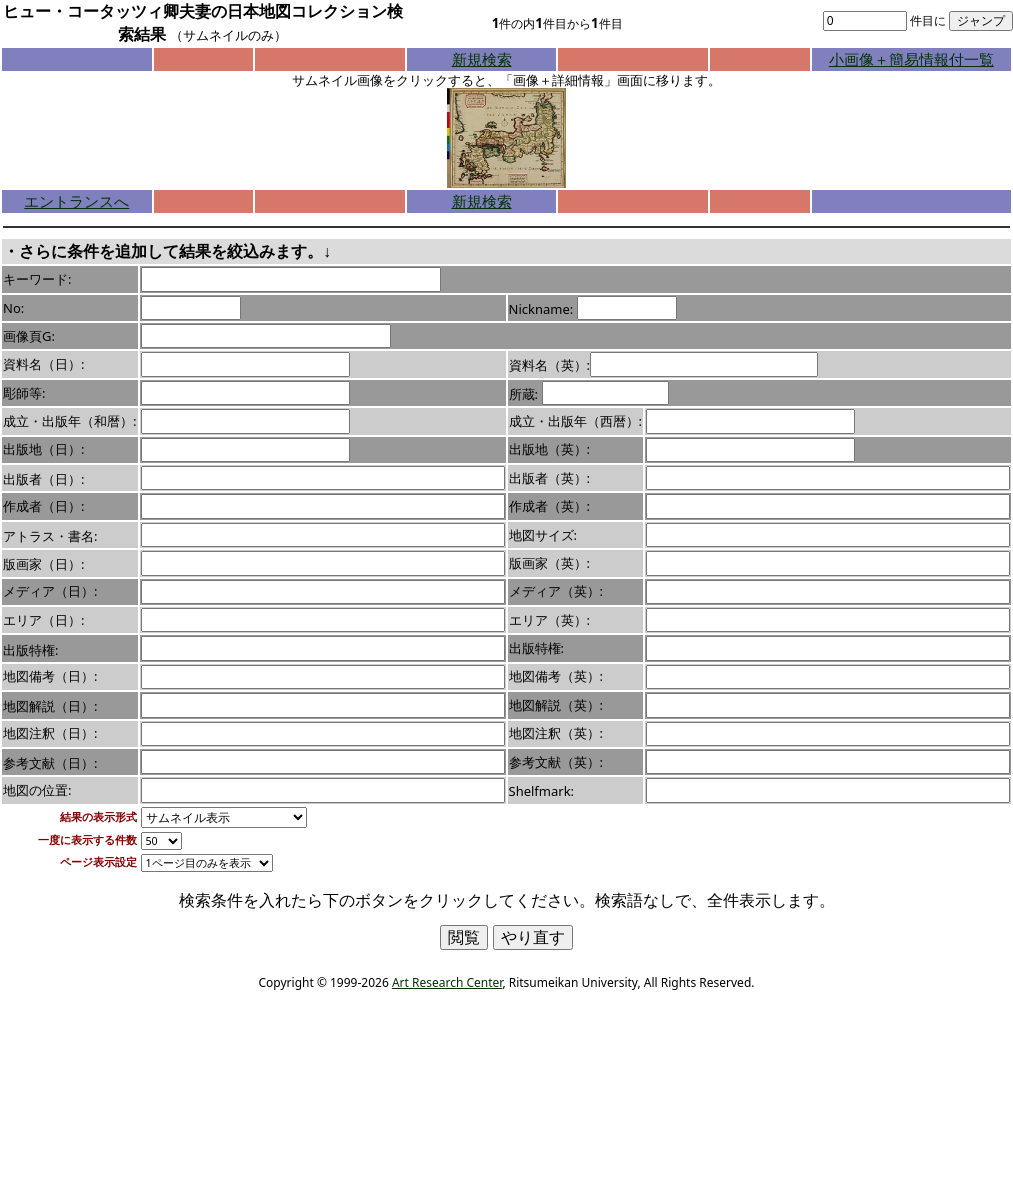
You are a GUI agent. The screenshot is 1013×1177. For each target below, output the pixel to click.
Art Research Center (447, 982)
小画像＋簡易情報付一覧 (911, 59)
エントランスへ (76, 201)
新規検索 (482, 59)
